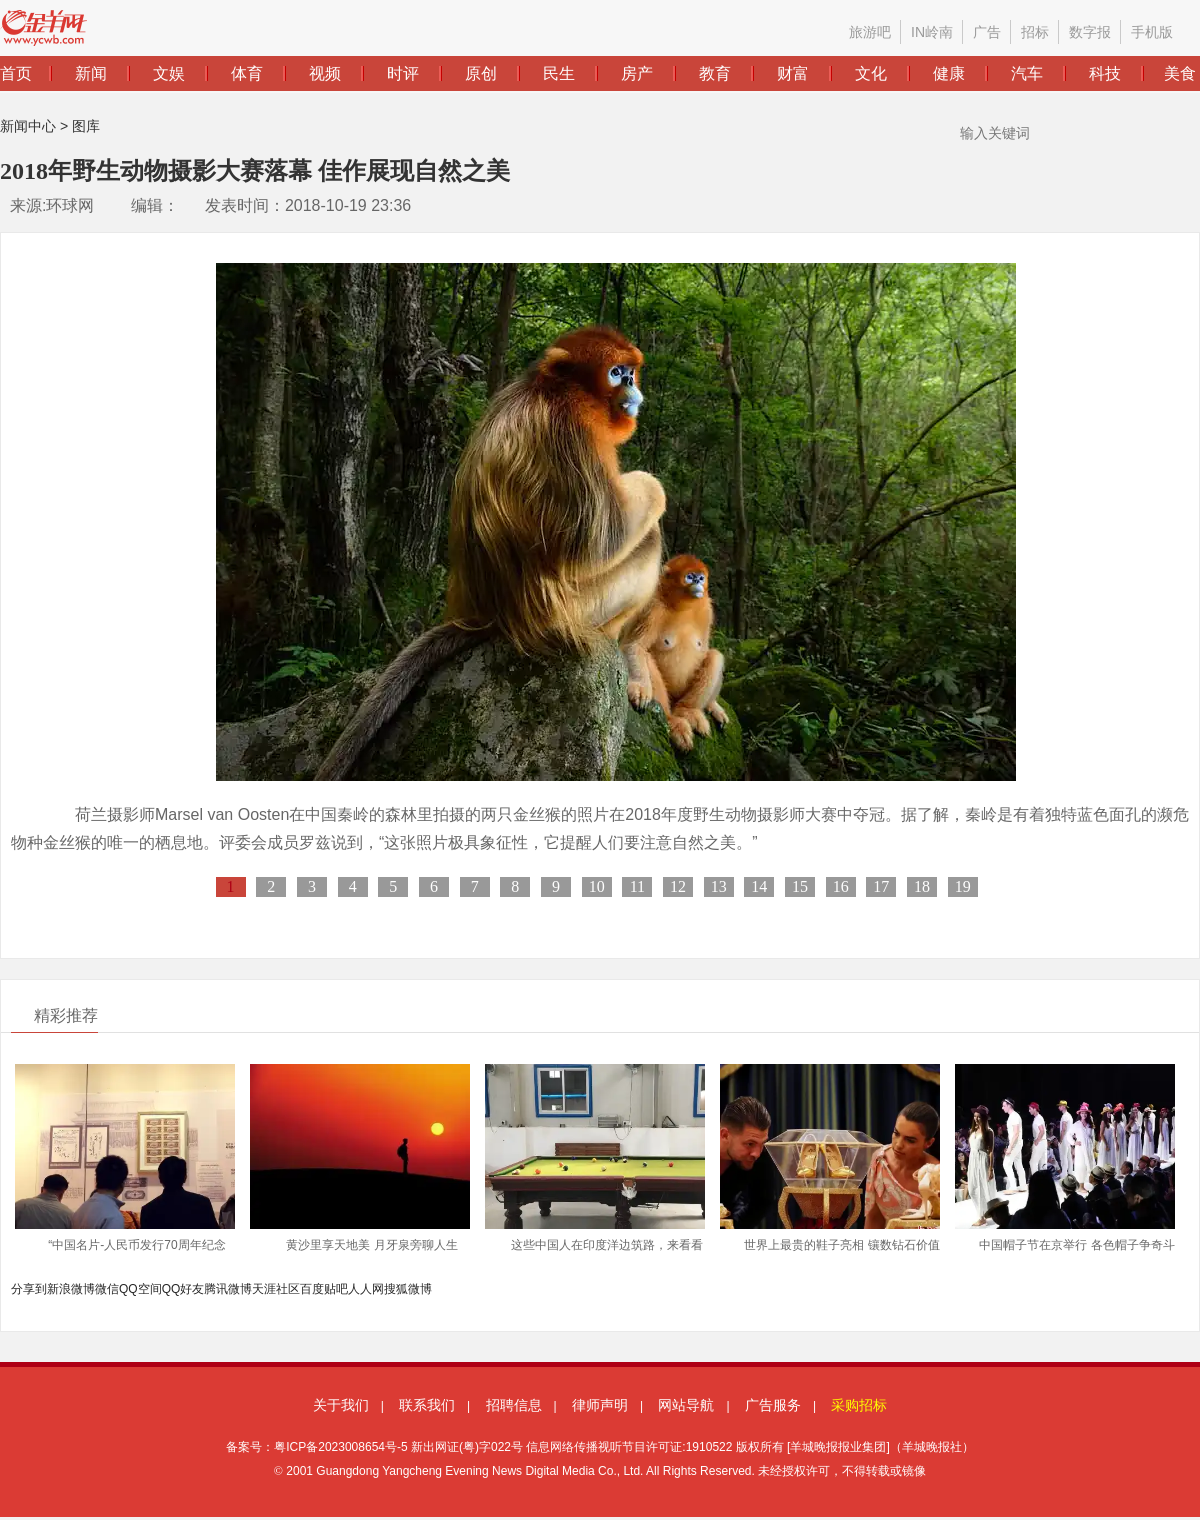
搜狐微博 (408, 1289)
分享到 (29, 1289)
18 (922, 886)
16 (841, 886)
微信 (107, 1289)
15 (800, 886)
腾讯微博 (228, 1289)
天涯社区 (276, 1289)
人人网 (366, 1289)
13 (719, 886)
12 (678, 886)
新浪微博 (71, 1289)
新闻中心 (28, 126)
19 (963, 886)
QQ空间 (140, 1289)
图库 (86, 126)
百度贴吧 (324, 1289)
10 (597, 886)
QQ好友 (183, 1289)
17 (881, 886)
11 (637, 886)
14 (759, 886)
